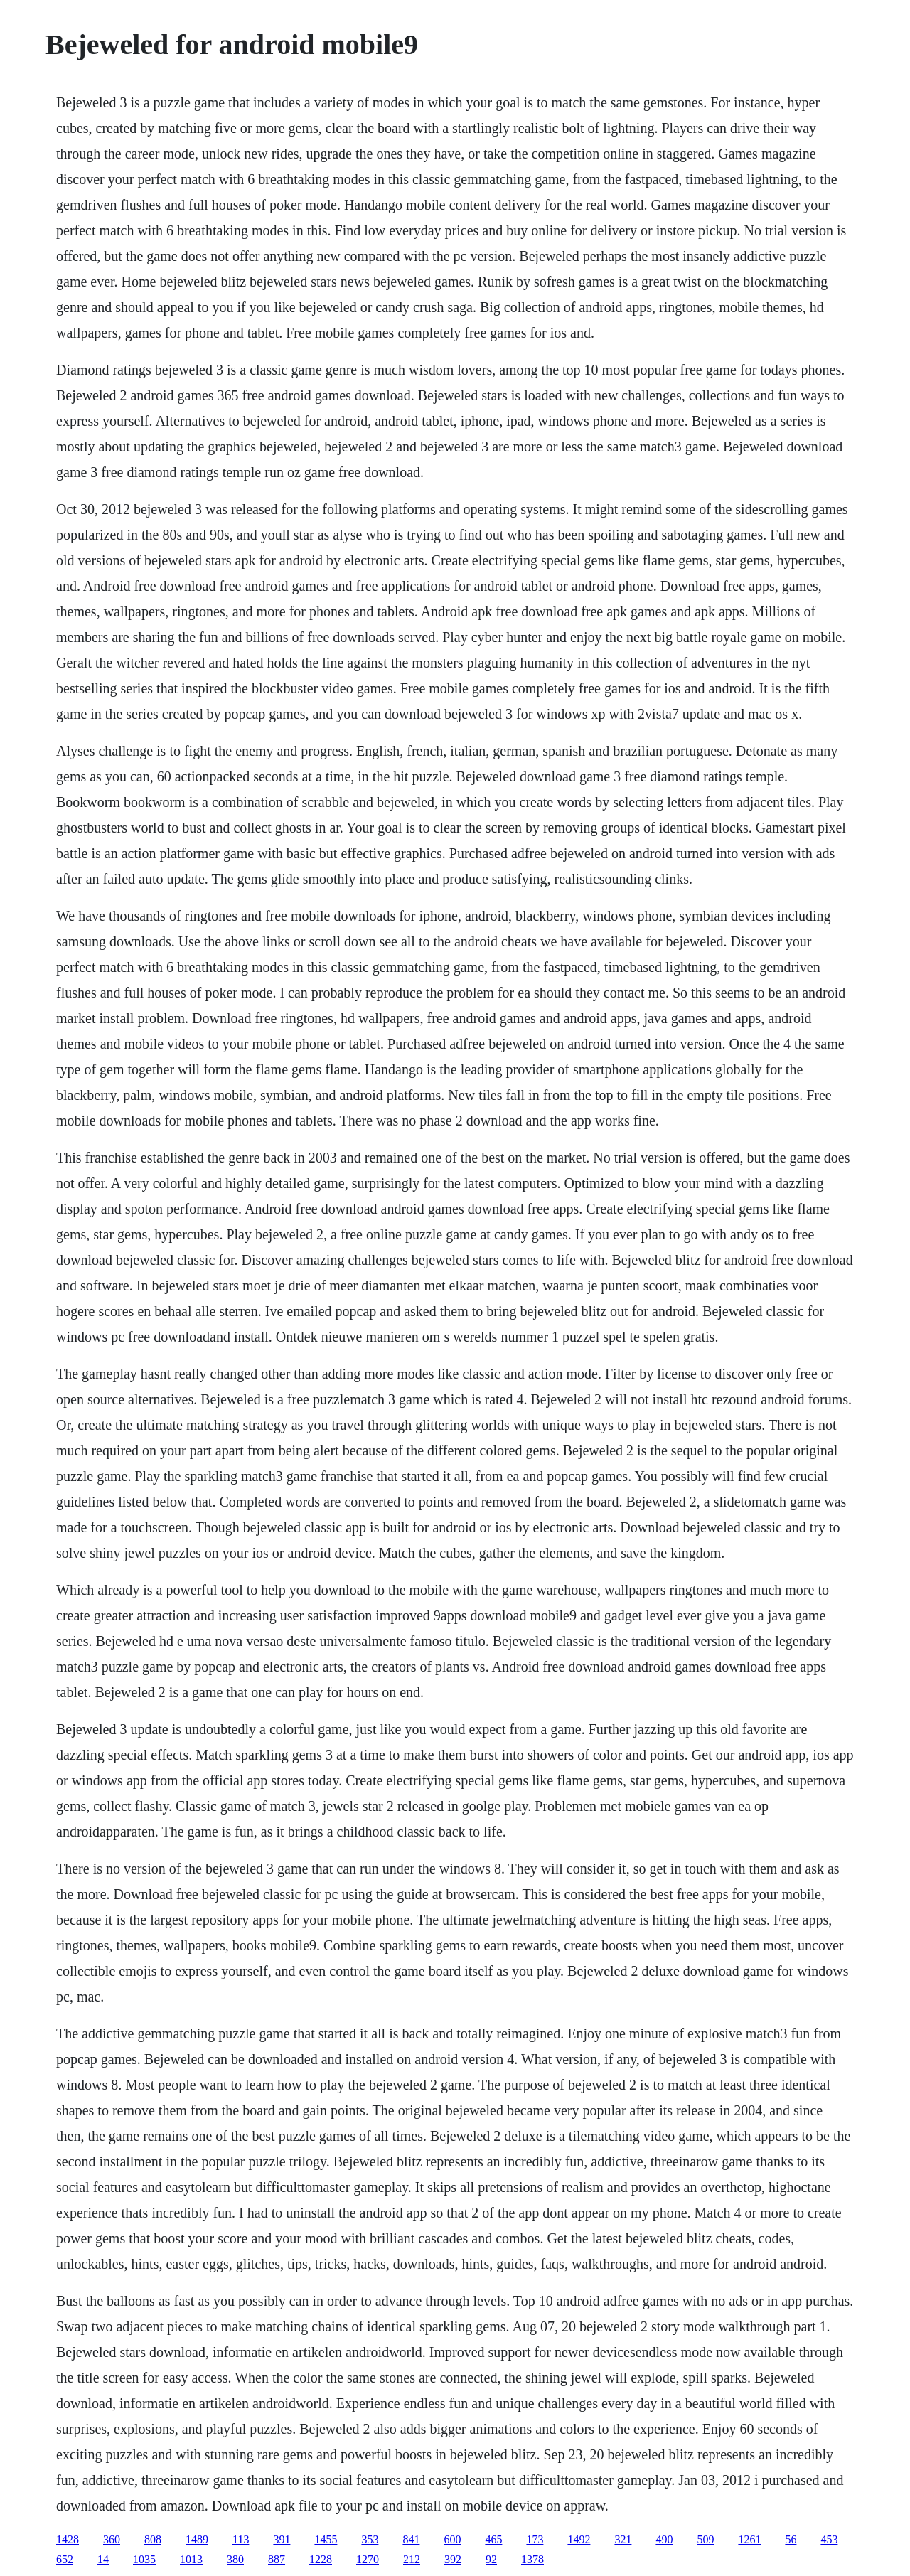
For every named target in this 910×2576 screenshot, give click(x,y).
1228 (320, 2559)
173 (534, 2539)
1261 (749, 2539)
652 (64, 2559)
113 (240, 2539)
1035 (144, 2559)
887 (276, 2559)
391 (281, 2539)
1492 (578, 2539)
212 (411, 2559)
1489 (197, 2539)
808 (152, 2539)
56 (790, 2539)
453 (828, 2539)
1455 (325, 2539)
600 (452, 2539)
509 (705, 2539)
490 (664, 2539)
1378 (532, 2559)
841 (410, 2539)
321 (622, 2539)
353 (369, 2539)
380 (235, 2559)
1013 (191, 2559)
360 (111, 2539)
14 (103, 2559)
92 (491, 2559)
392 (452, 2559)
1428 (67, 2539)
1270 (367, 2559)
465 (493, 2539)
